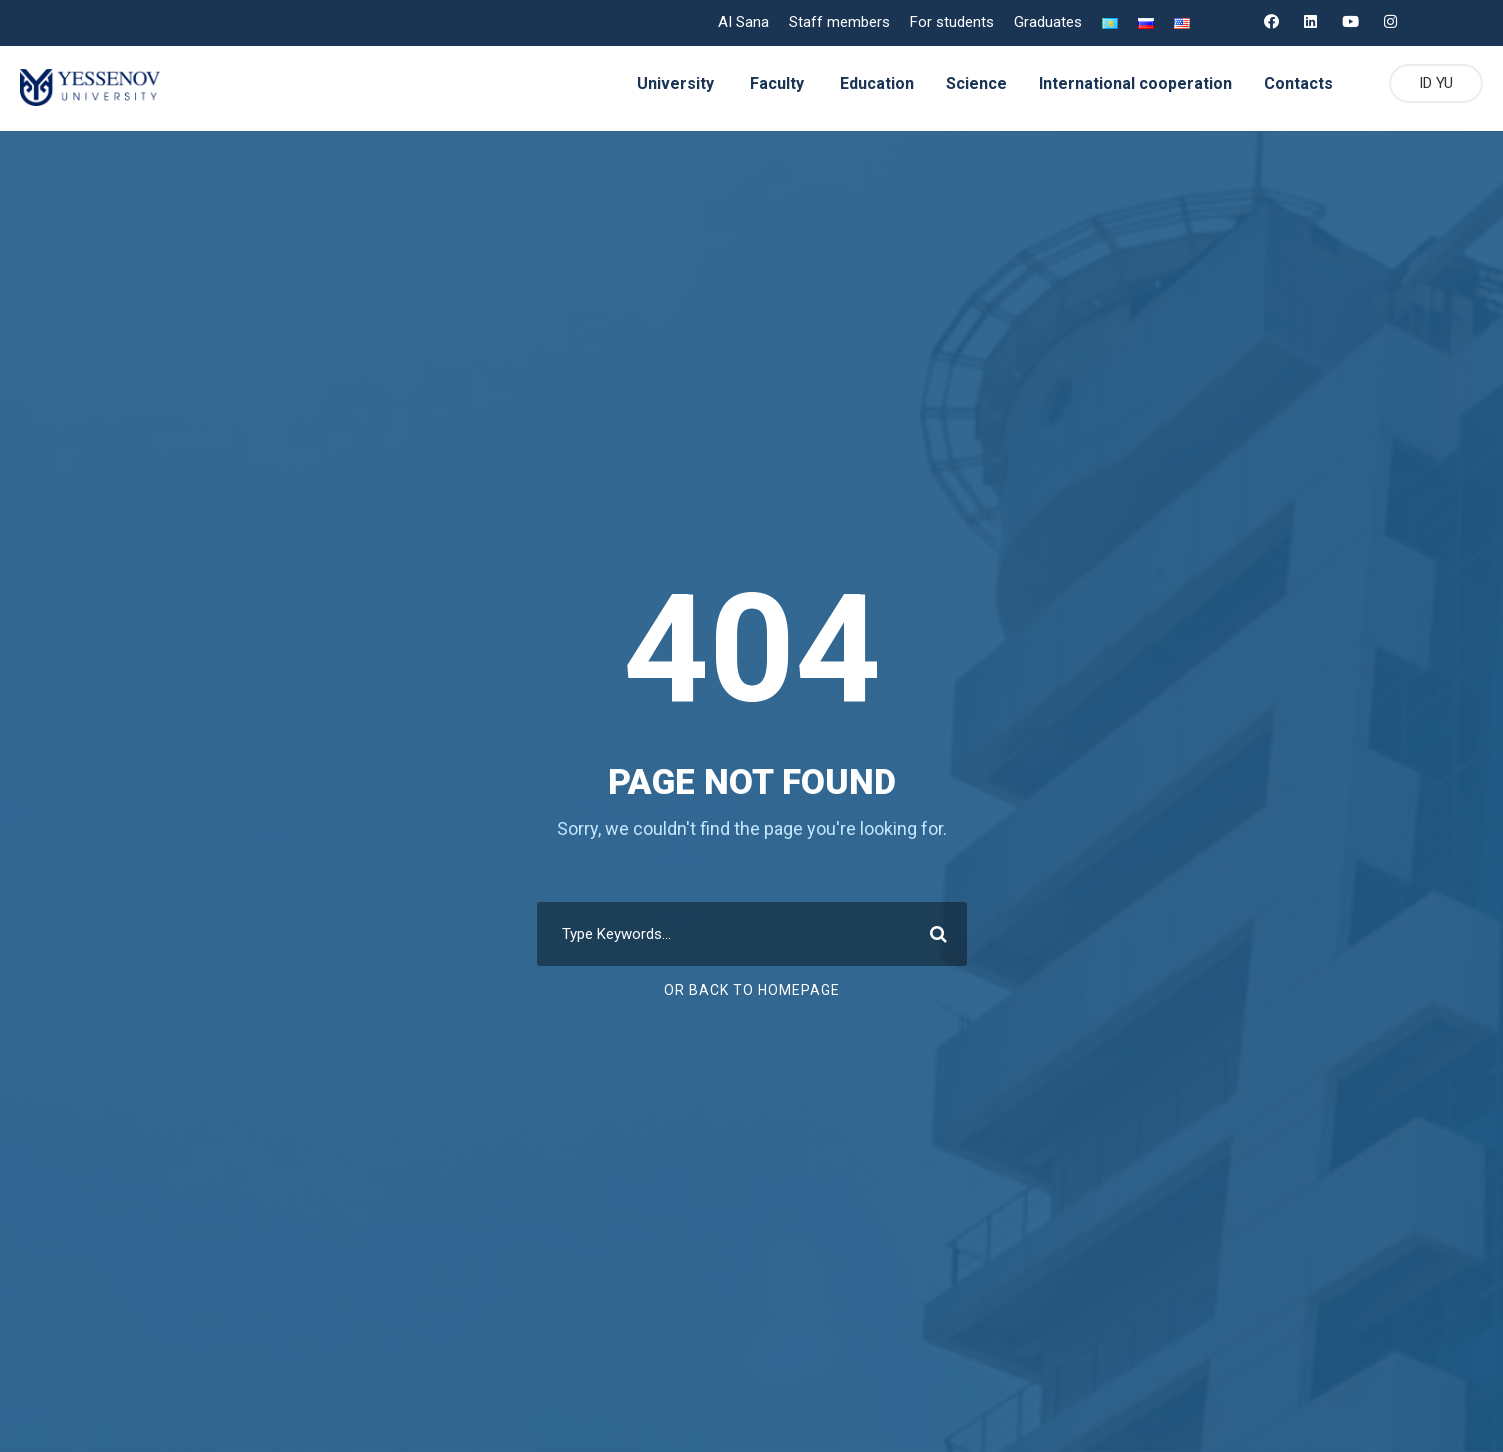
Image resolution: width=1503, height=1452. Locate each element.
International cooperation (1131, 83)
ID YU (1433, 83)
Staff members (838, 22)
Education (871, 83)
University (666, 83)
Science (972, 83)
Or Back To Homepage (751, 990)
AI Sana (742, 22)
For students (948, 22)
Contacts (1293, 83)
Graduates (1046, 22)
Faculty (769, 83)
